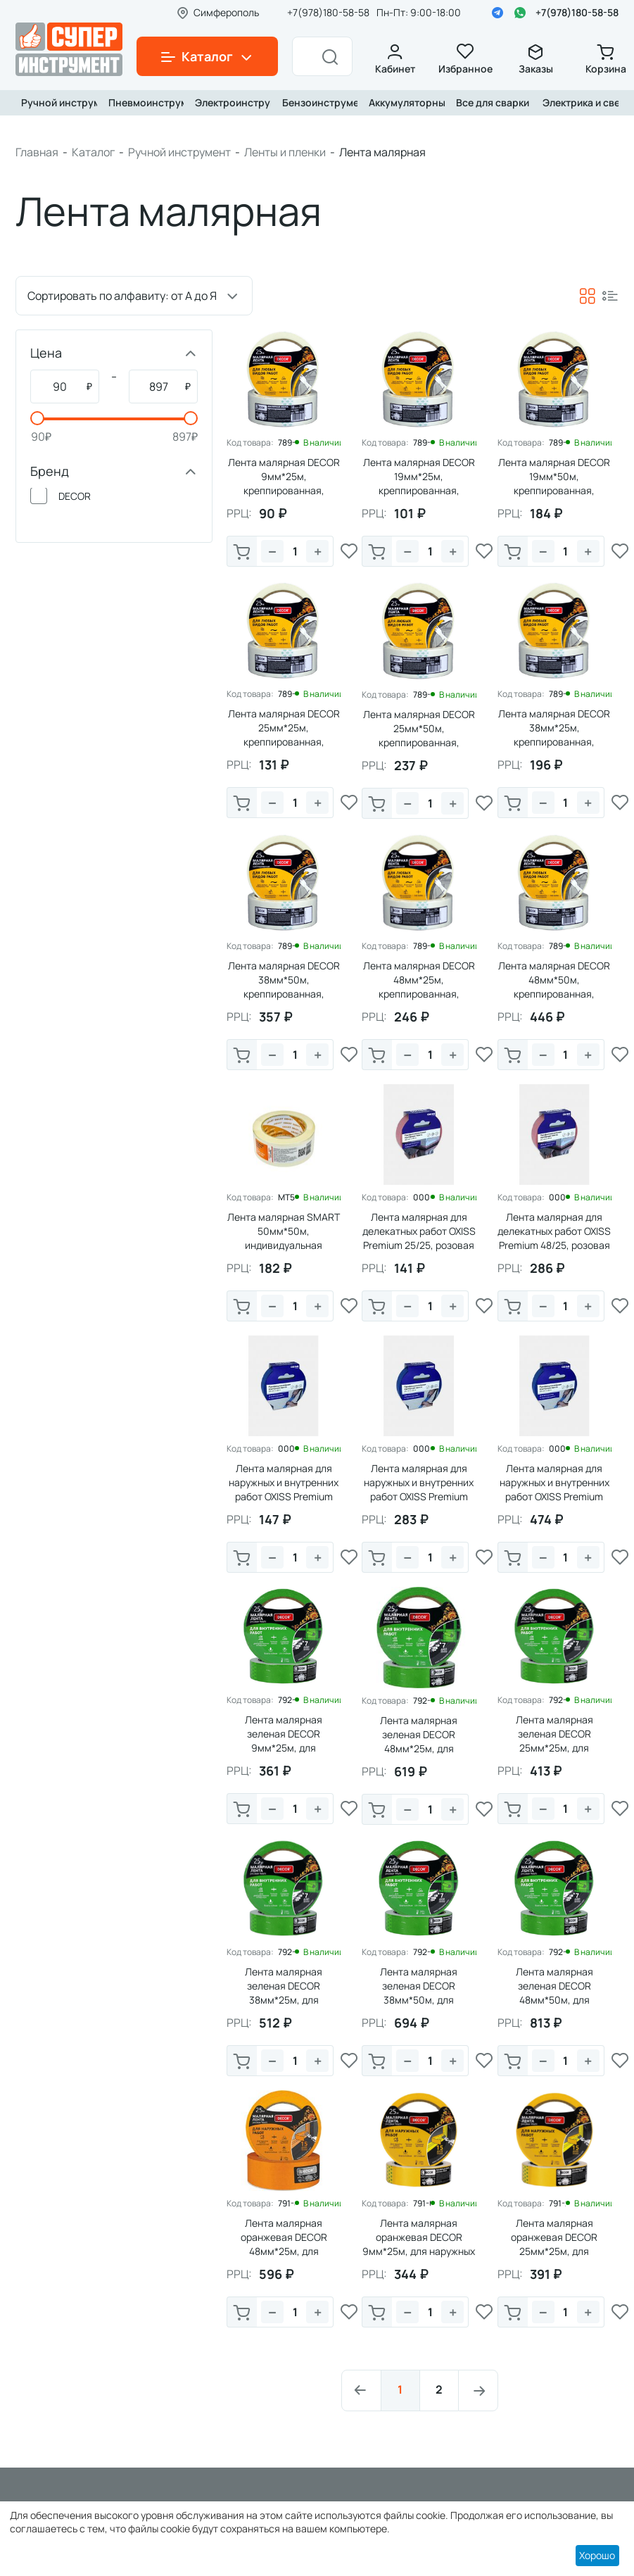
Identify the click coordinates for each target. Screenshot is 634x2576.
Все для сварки (491, 102)
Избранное (465, 59)
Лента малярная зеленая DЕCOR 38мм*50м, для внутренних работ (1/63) (419, 1993)
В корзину (242, 552)
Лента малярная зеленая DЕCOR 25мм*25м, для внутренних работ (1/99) (554, 1740)
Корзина (606, 59)
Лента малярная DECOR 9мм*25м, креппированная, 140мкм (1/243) (284, 483)
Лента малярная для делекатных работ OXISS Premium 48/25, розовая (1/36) (554, 1238)
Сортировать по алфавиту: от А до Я (122, 295)
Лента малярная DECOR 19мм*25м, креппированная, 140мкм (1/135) (419, 483)
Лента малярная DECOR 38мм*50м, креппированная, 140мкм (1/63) (284, 986)
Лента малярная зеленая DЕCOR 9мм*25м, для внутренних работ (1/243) (284, 1748)
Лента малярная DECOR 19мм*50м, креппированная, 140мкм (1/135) (554, 483)
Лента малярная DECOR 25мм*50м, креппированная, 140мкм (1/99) (419, 735)
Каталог (93, 152)
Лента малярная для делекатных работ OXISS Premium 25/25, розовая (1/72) (419, 1238)
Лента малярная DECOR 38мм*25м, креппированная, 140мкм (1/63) (554, 734)
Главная (36, 152)
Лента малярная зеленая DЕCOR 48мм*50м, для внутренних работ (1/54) (554, 1993)
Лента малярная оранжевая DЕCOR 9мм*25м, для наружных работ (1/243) (418, 2244)
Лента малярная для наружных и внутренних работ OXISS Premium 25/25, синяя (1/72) (283, 1489)
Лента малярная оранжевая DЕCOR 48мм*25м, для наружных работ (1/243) (283, 2244)
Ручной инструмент (56, 102)
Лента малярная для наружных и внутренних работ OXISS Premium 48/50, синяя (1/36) (554, 1489)
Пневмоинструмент (143, 102)
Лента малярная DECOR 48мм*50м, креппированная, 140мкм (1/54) (554, 986)
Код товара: (250, 442)
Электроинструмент (230, 102)
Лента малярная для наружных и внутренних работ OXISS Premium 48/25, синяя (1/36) (419, 1489)
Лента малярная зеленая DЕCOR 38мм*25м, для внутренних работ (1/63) (284, 1993)
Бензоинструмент (317, 102)
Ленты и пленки (285, 152)
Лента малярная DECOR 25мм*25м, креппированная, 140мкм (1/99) (284, 734)
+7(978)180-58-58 (577, 12)
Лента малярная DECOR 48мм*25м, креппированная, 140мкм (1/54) (419, 986)
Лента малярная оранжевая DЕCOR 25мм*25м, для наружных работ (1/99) (554, 2244)
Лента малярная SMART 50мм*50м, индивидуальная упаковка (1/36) (283, 1238)
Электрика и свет (578, 102)
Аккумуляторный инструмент (404, 102)
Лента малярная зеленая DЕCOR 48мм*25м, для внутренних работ (419, 1741)
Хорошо (597, 2555)
